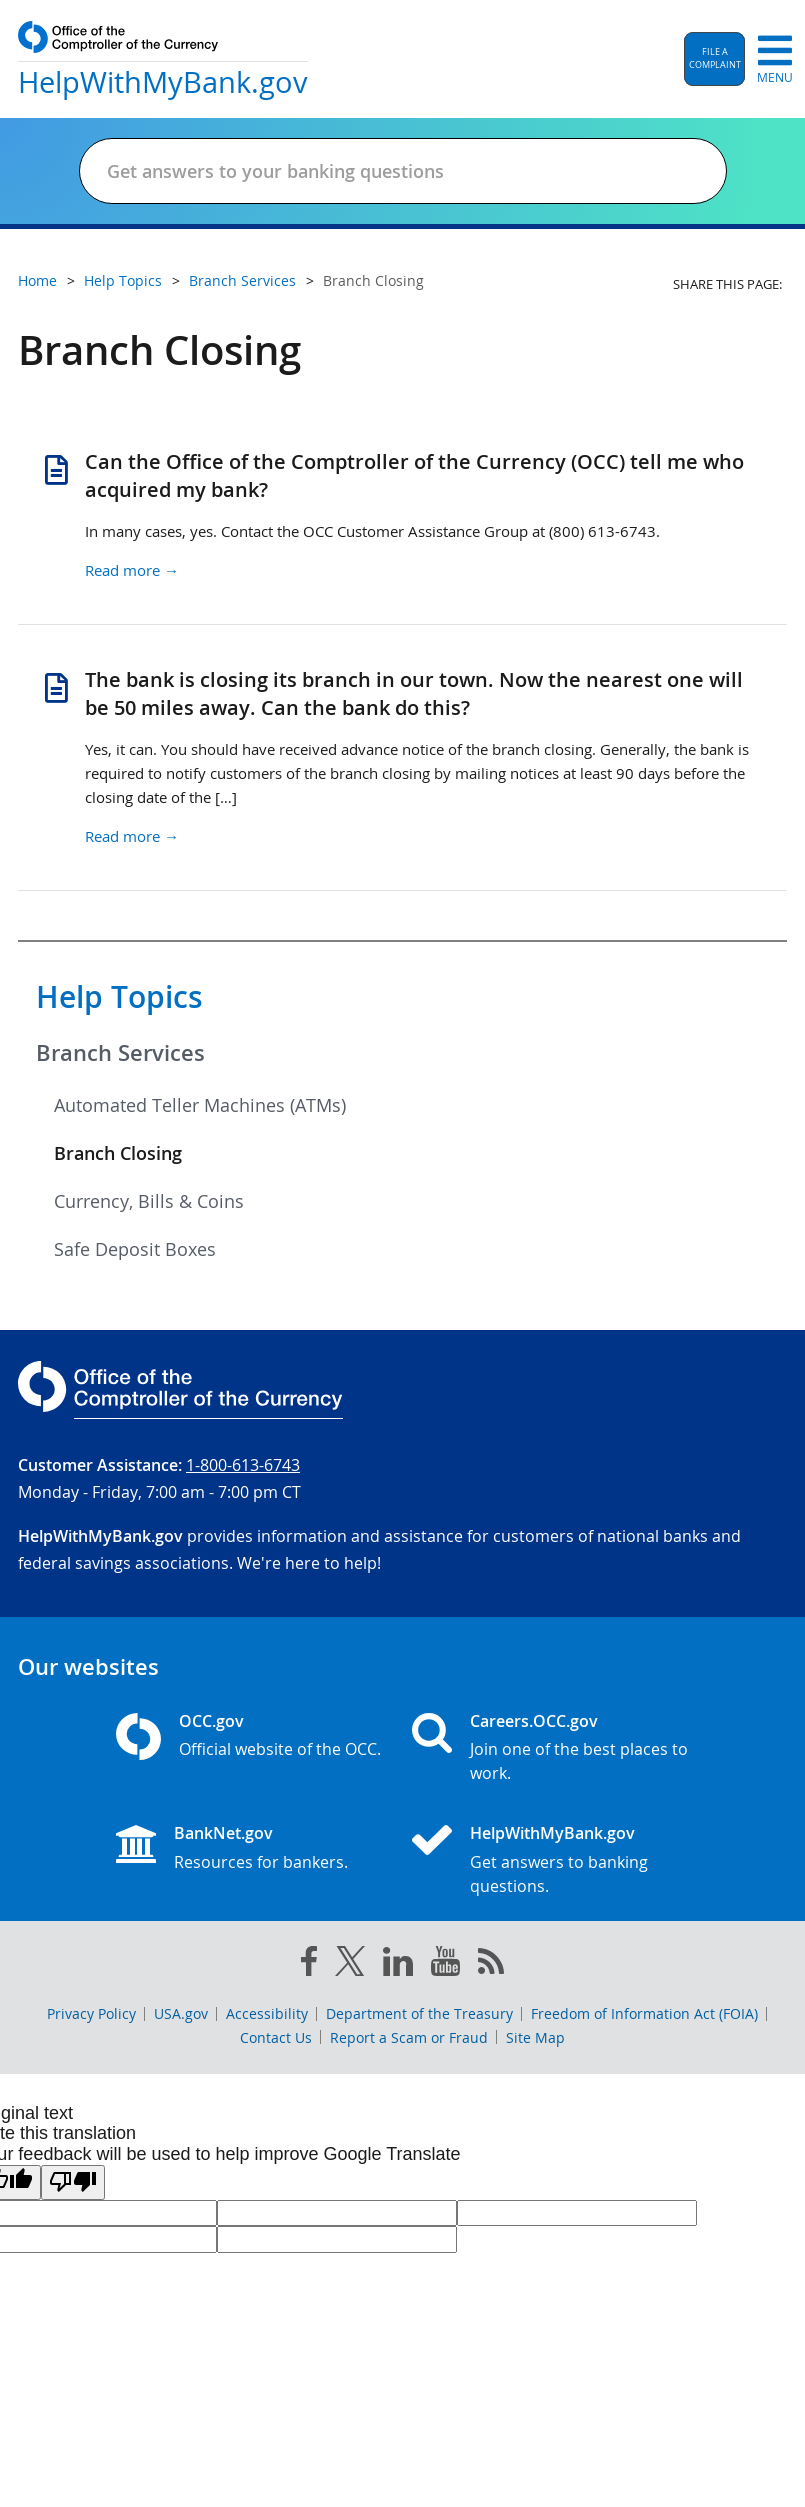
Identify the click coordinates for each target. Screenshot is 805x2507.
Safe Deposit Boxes (135, 1249)
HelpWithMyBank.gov (552, 1833)
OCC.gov (211, 1721)
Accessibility (267, 2013)
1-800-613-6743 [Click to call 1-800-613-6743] (243, 1465)
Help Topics (119, 997)
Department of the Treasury (419, 2013)
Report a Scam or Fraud (409, 2037)
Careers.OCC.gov (534, 1721)
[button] (714, 59)
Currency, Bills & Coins (149, 1201)
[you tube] (445, 1965)
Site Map (535, 2037)
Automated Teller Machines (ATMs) (200, 1105)
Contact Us (276, 2037)
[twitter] (350, 1965)
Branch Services (120, 1053)
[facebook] (309, 1965)
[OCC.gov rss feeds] (491, 1965)
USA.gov (181, 2013)
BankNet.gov (223, 1833)
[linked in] (398, 1965)
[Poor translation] (73, 2182)
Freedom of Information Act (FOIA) (644, 2013)
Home (37, 280)
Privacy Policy (91, 2013)
